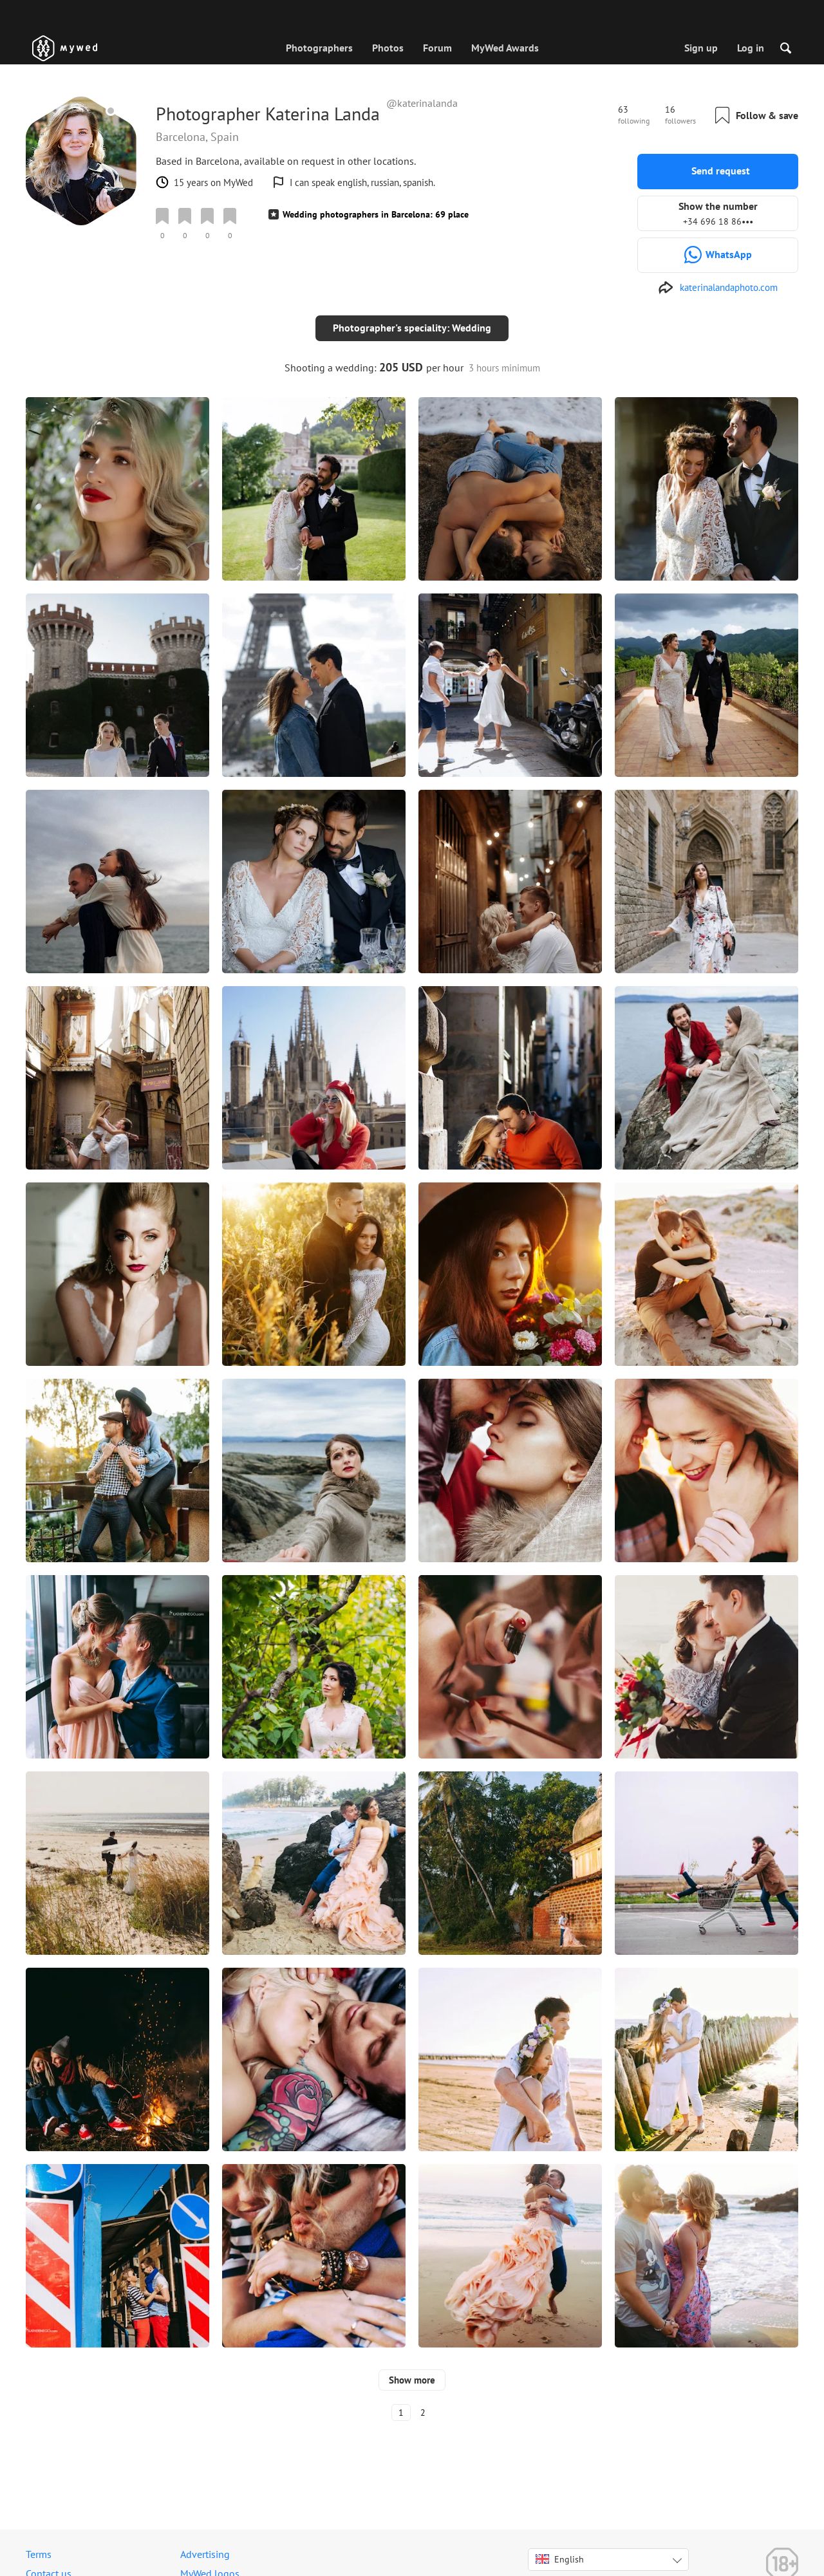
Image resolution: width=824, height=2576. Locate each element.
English (560, 2549)
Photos (388, 47)
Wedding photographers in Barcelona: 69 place (376, 214)
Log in (750, 47)
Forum (437, 47)
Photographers (319, 47)
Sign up (701, 47)
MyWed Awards (505, 47)
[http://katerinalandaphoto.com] (718, 287)
